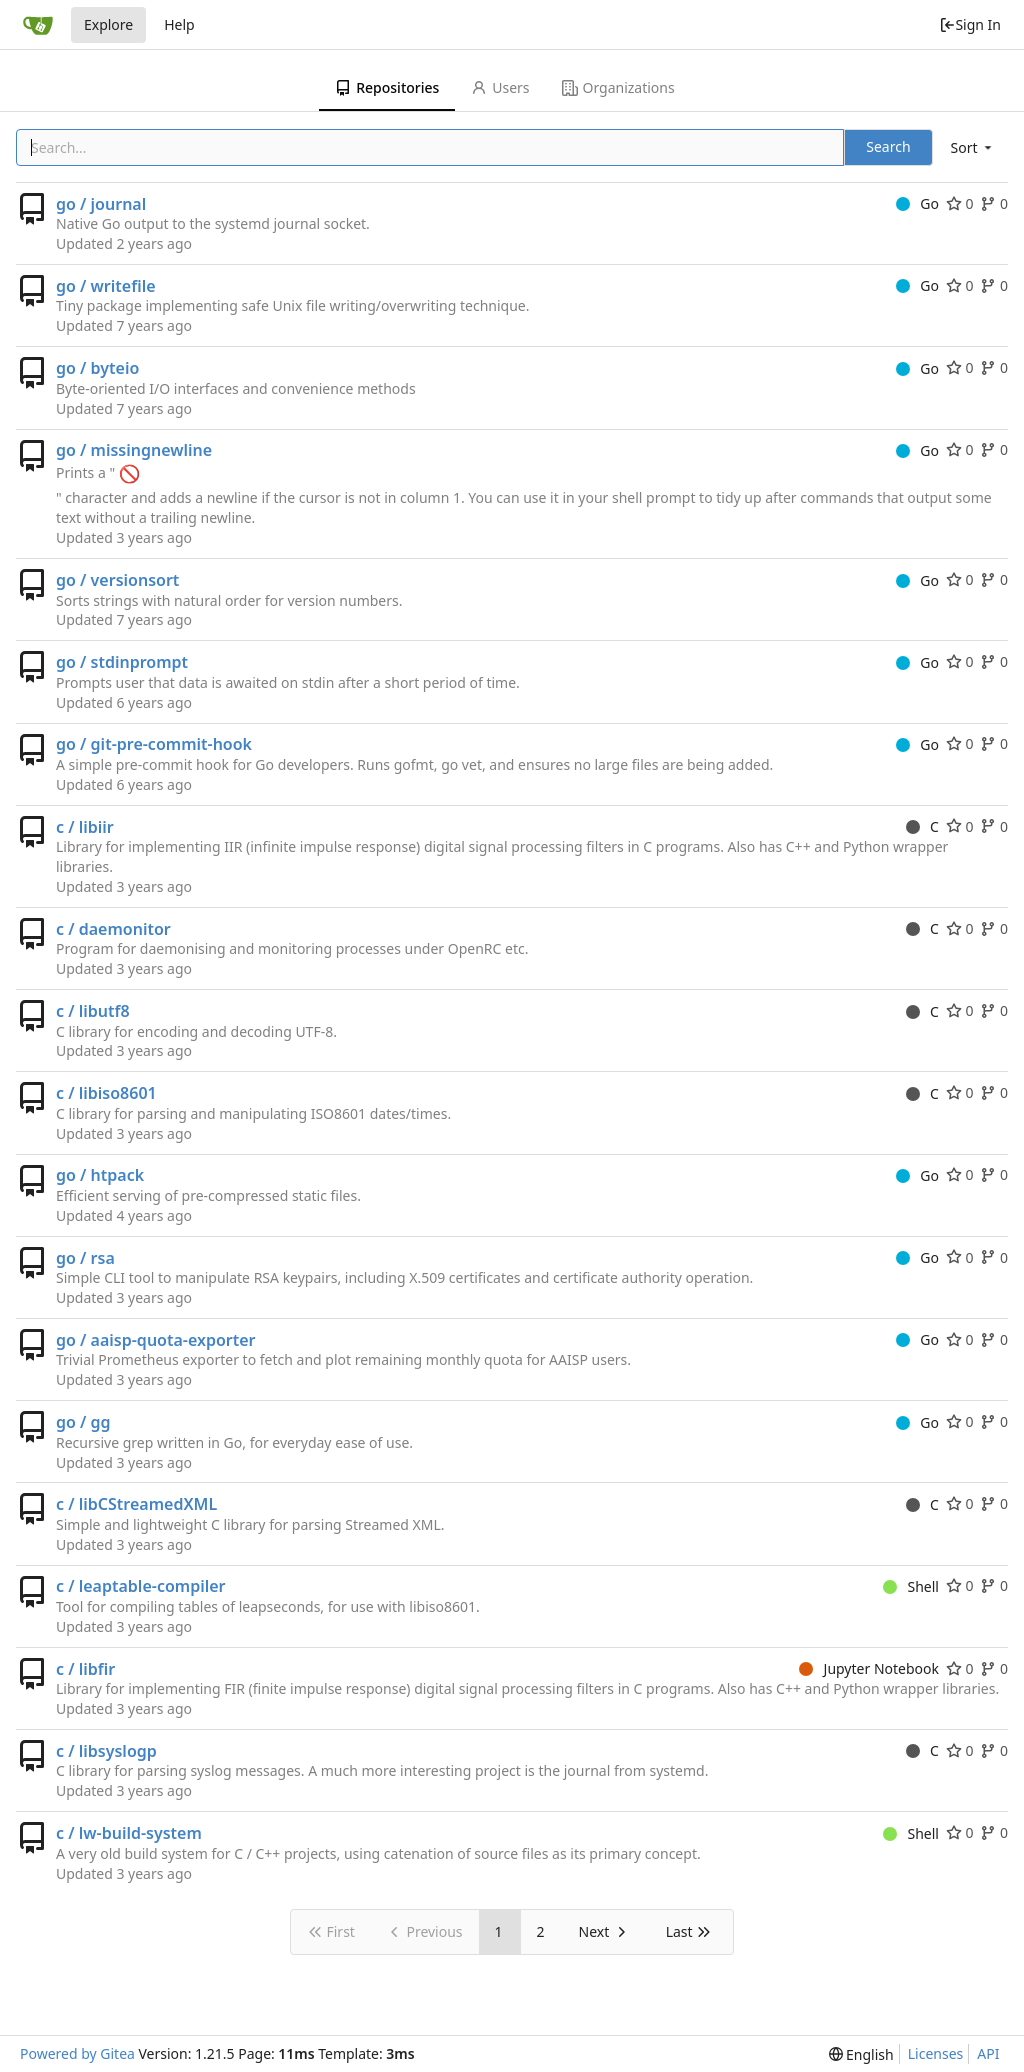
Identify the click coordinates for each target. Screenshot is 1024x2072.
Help (179, 24)
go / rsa (85, 1258)
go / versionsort (117, 580)
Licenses (936, 2053)
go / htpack (100, 1175)
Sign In (970, 24)
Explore (108, 24)
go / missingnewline (134, 450)
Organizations (618, 87)
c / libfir (85, 1669)
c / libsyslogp (106, 1751)
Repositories (387, 87)
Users (500, 87)
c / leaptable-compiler (141, 1586)
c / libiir (85, 827)
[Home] (38, 25)
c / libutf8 (93, 1011)
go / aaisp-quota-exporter (156, 1340)
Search (888, 146)
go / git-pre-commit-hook (154, 744)
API (988, 2053)
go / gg (83, 1422)
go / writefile (106, 286)
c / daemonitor (113, 929)
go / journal (101, 204)
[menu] (973, 147)
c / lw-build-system (129, 1833)
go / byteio (97, 368)
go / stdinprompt (122, 662)
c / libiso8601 (106, 1093)
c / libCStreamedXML (136, 1504)
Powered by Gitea (77, 2053)
